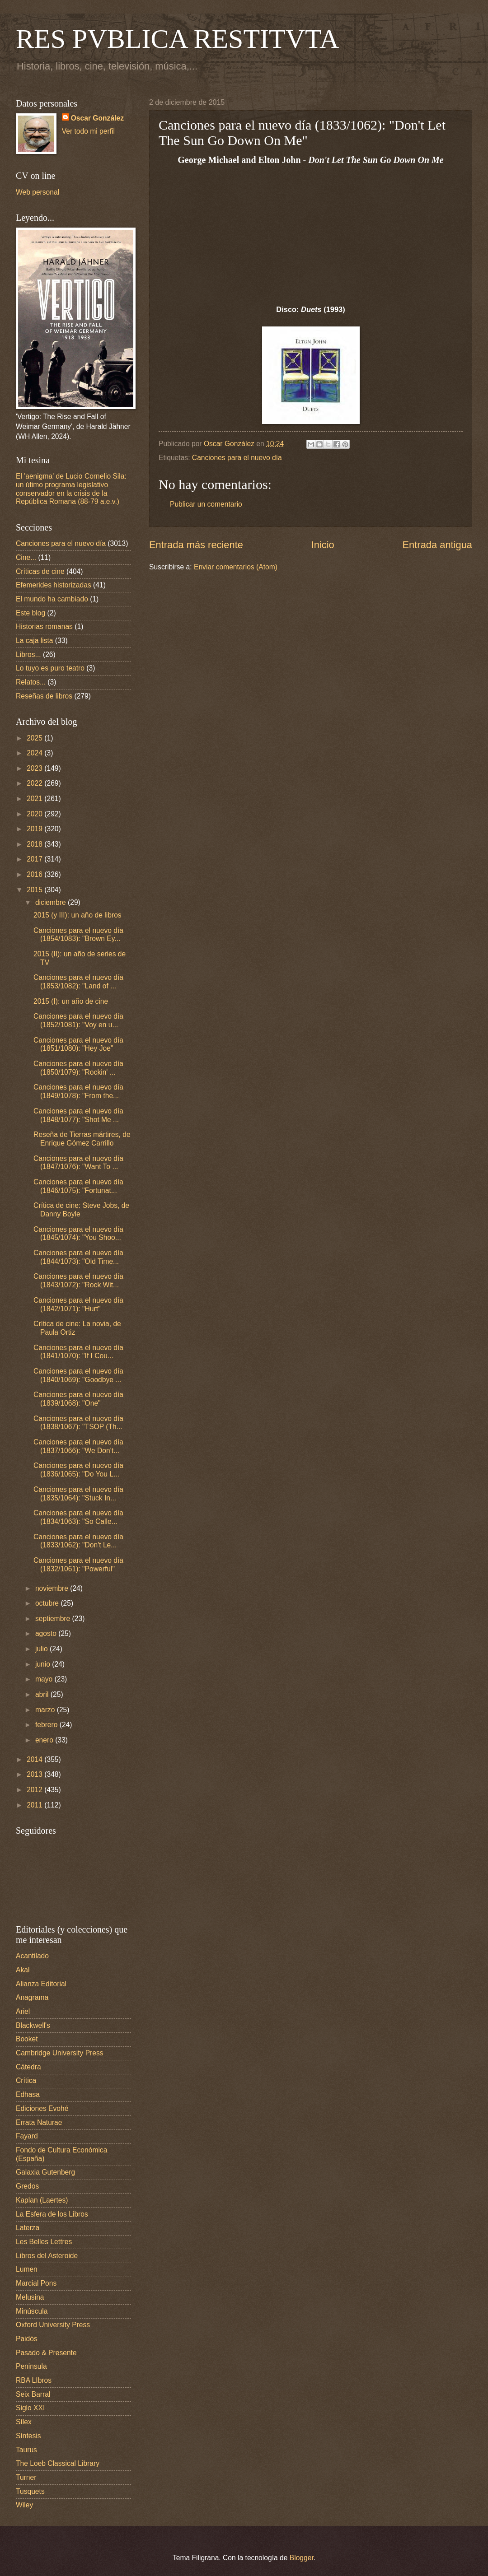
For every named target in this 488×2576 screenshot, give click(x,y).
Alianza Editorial (41, 1984)
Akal (22, 1970)
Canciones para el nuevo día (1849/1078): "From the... (78, 1091)
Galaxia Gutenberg (45, 2172)
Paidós (27, 2339)
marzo (46, 1710)
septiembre (53, 1618)
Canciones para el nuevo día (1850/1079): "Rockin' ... (78, 1068)
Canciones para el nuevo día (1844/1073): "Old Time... (78, 1257)
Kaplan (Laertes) (42, 2200)
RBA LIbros (34, 2380)
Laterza (27, 2227)
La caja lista (34, 640)
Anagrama (32, 1997)
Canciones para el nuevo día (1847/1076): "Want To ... (78, 1163)
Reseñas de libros (44, 696)
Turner (26, 2477)
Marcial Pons (36, 2283)
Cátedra (28, 2067)
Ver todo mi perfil (88, 131)
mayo (45, 1679)
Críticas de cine (40, 571)
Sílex (24, 2422)
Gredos (27, 2186)
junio (43, 1664)
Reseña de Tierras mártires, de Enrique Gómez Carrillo (82, 1139)
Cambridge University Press (59, 2053)
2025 (35, 738)
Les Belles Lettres (44, 2241)
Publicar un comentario (206, 504)
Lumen (27, 2269)
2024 (35, 753)
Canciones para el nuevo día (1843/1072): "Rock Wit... (78, 1280)
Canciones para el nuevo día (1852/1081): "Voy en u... (78, 1020)
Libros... (28, 654)
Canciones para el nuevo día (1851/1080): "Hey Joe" (78, 1044)
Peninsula (31, 2366)
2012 (35, 1789)
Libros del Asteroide (47, 2255)
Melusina (30, 2297)
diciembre (51, 902)
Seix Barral (33, 2394)
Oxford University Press (53, 2325)
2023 (35, 768)
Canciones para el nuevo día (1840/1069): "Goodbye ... (78, 1375)
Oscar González (97, 118)
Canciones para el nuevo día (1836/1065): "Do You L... (78, 1470)
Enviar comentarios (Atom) (235, 567)
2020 (35, 814)
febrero (47, 1724)
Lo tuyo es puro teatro (50, 668)
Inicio (322, 544)
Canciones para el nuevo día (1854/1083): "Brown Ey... (78, 935)
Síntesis (28, 2436)
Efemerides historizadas (53, 585)
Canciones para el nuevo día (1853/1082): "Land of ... (78, 982)
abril (43, 1694)
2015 (35, 890)
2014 (35, 1759)
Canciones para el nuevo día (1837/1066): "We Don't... (78, 1446)
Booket (27, 2039)
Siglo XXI (30, 2408)
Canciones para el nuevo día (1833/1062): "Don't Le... (78, 1541)
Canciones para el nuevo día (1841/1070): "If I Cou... (78, 1352)
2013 (35, 1774)
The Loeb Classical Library (57, 2463)
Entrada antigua (437, 544)
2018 (35, 844)
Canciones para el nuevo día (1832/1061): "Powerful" (78, 1564)
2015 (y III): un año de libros (77, 915)
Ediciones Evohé (42, 2108)
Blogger (302, 2558)
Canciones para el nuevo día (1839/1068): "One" (78, 1399)
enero (45, 1740)
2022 (35, 783)
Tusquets (30, 2491)
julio (42, 1649)
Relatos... (31, 682)
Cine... (26, 557)
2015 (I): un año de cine (70, 1001)
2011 (35, 1805)
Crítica (26, 2080)
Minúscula (31, 2311)
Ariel (23, 2011)
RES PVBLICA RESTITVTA (177, 39)
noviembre (52, 1588)
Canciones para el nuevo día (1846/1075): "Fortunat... (78, 1186)
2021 (35, 798)
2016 (35, 874)
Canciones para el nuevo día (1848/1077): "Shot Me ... (78, 1115)
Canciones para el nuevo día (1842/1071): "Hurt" (78, 1304)
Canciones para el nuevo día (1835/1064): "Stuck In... (78, 1494)
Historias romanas (44, 626)
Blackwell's (33, 2025)
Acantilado (32, 1956)
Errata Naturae (39, 2122)
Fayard (27, 2136)
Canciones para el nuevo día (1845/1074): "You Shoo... (78, 1233)
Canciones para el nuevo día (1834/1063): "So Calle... (78, 1517)
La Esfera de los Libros (52, 2214)
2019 (35, 829)
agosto (46, 1633)
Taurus (26, 2450)
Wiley (24, 2505)
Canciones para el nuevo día (237, 457)
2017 (35, 859)
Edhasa (28, 2094)
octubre (48, 1603)
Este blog (30, 613)
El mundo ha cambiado (52, 599)
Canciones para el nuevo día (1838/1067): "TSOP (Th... (78, 1423)
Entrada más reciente (196, 544)
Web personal (37, 192)
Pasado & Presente (46, 2353)
